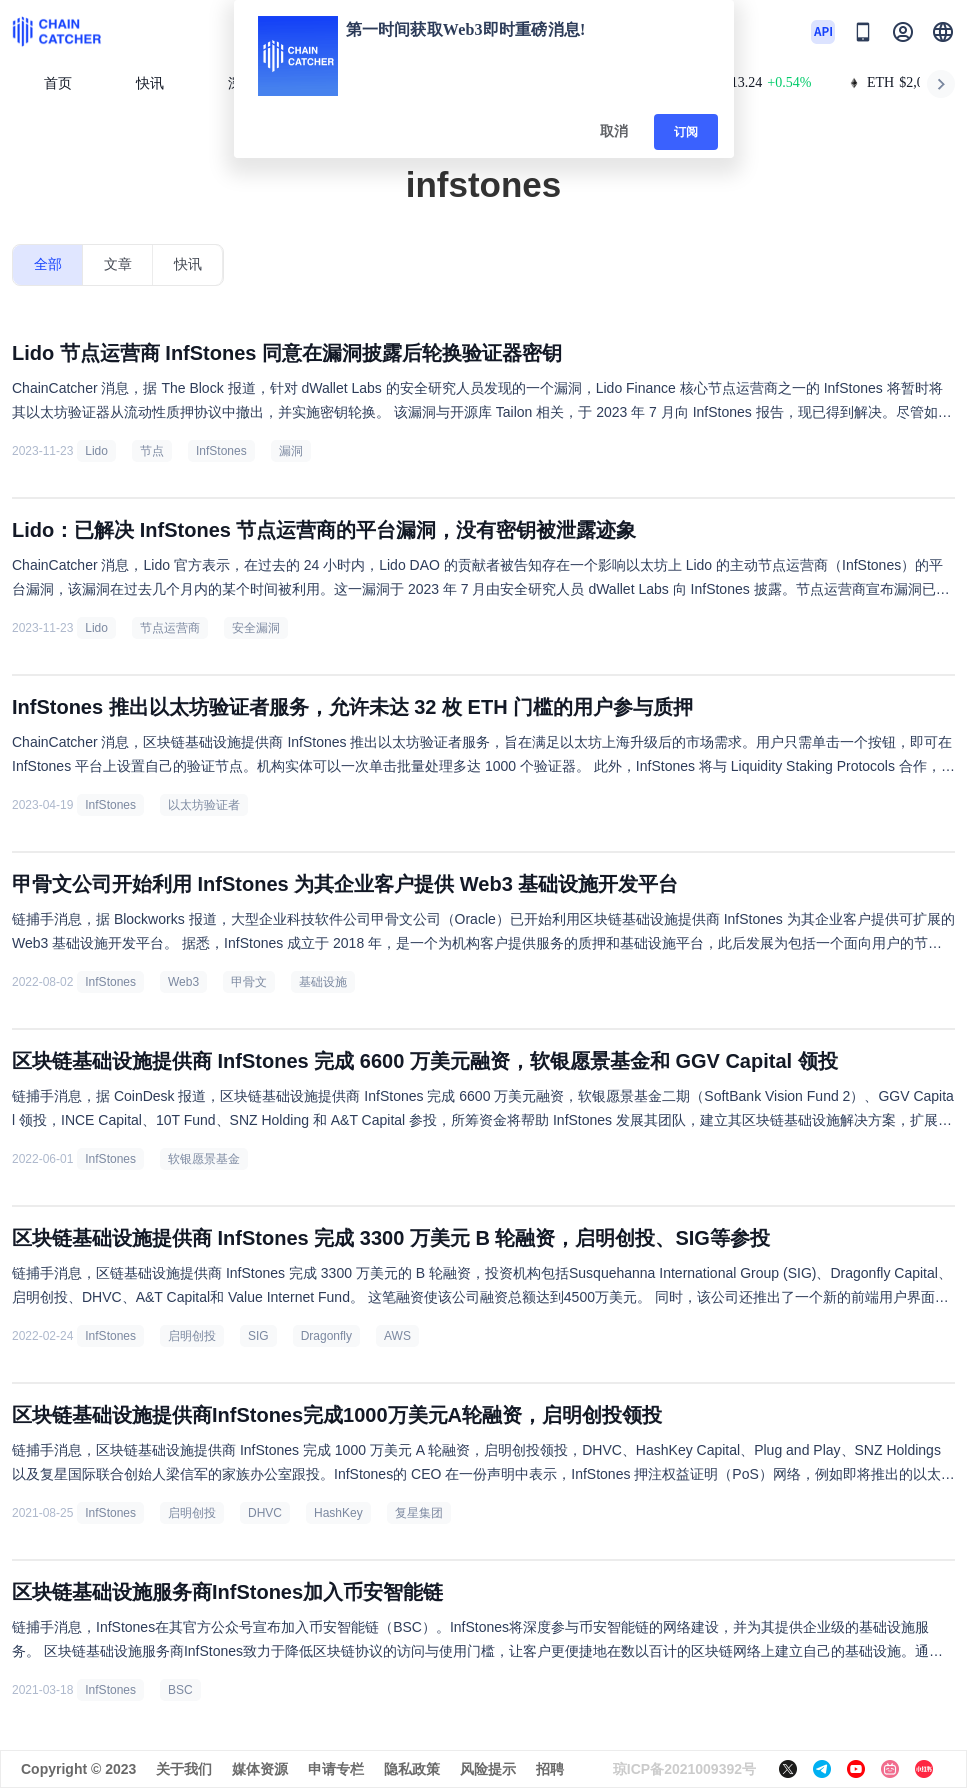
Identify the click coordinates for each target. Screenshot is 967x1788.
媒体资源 (260, 1769)
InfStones (221, 451)
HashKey (338, 1513)
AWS (397, 1336)
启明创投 (192, 1336)
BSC (180, 1690)
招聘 (550, 1769)
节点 (152, 451)
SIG (258, 1336)
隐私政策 (412, 1769)
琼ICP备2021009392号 (684, 1769)
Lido (96, 451)
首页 (58, 83)
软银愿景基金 (204, 1159)
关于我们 (184, 1769)
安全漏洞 (256, 628)
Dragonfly (326, 1336)
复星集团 (419, 1513)
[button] (943, 32)
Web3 (183, 982)
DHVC (265, 1513)
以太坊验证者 (204, 805)
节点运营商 (170, 628)
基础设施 (323, 982)
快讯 (150, 83)
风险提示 (488, 1769)
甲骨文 (249, 982)
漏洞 (291, 451)
